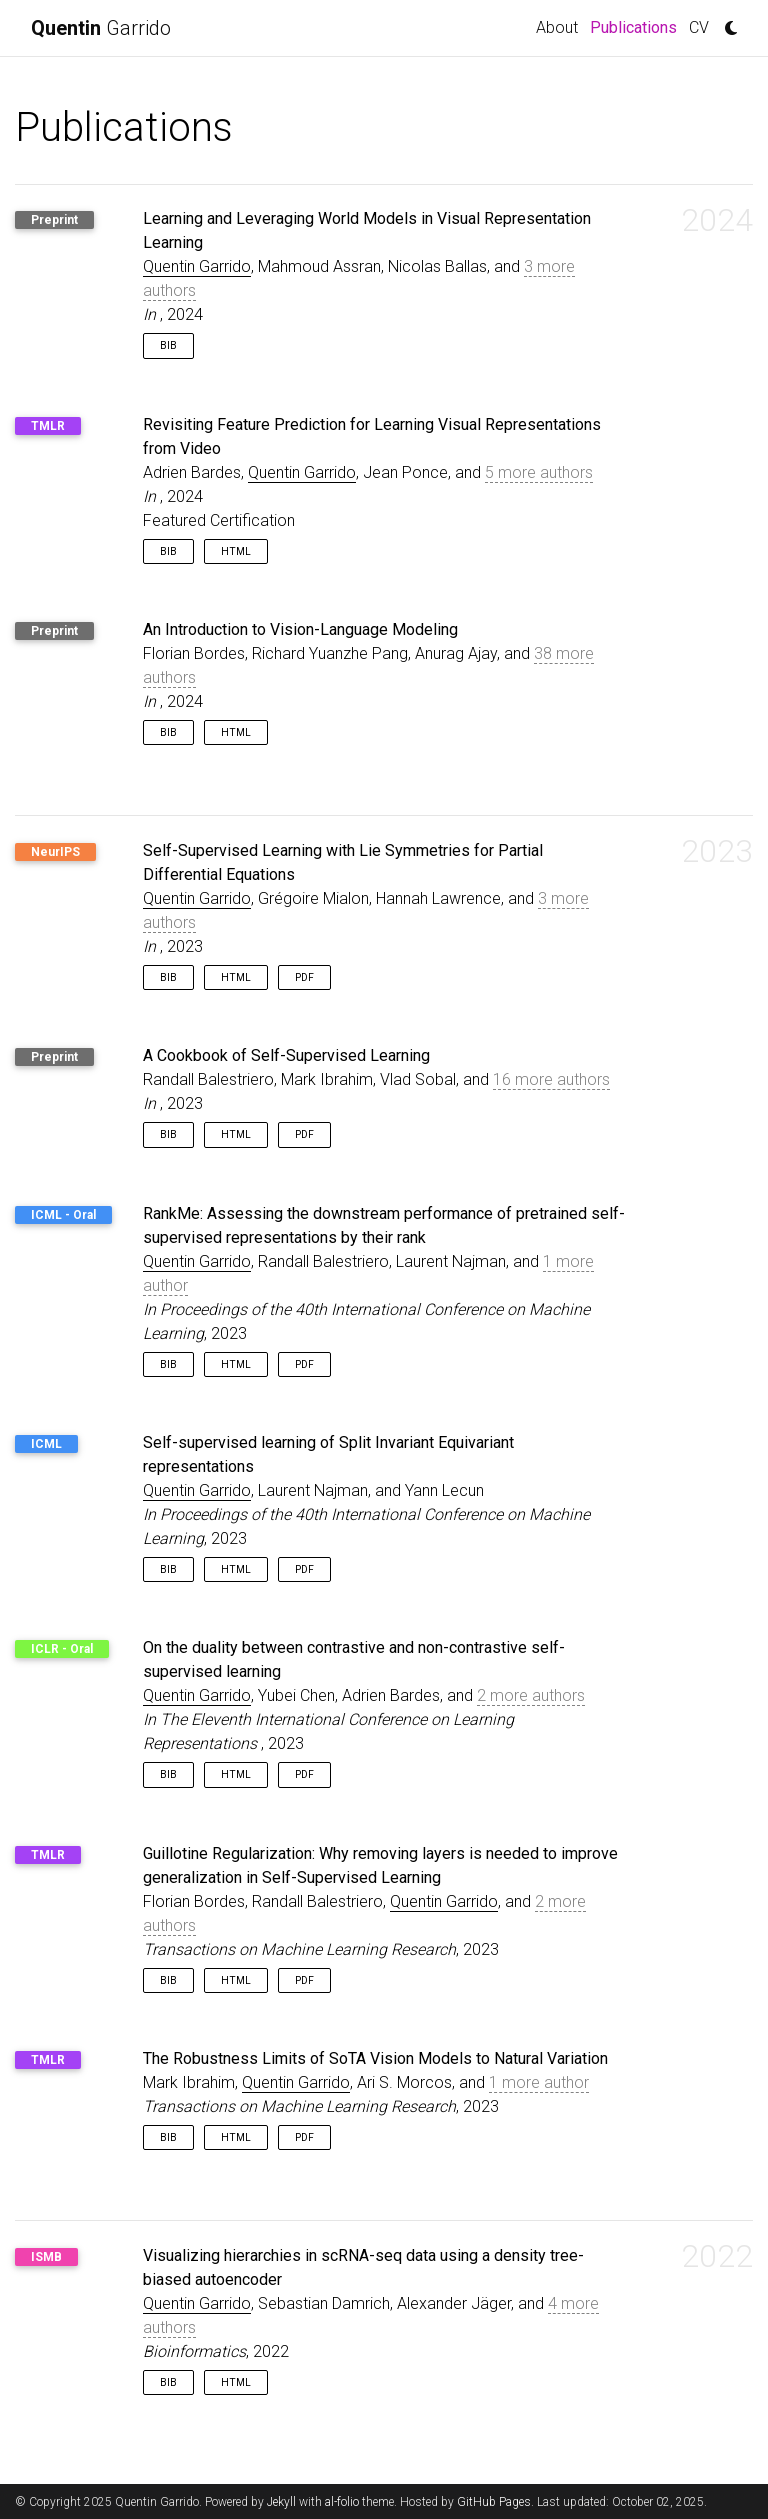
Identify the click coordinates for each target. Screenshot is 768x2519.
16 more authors (551, 1079)
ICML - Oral (63, 1215)
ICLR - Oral (62, 1649)
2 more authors (531, 1695)
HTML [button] (236, 551)
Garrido (101, 28)
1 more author (539, 2082)
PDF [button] (304, 977)
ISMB (46, 2257)
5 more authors (539, 472)
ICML (46, 1444)
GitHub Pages (494, 2502)
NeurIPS (55, 852)
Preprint (54, 220)
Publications (636, 26)
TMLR (48, 426)
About (557, 27)
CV (699, 27)
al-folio (342, 2502)
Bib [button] (168, 345)
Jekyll (281, 2502)
